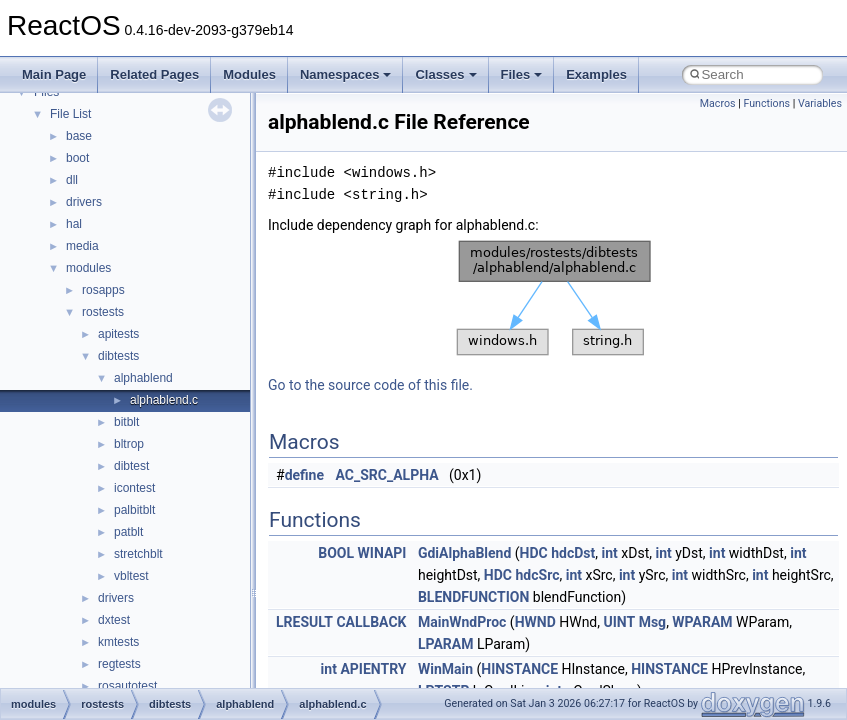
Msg (652, 622)
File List (70, 114)
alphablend (143, 378)
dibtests (118, 356)
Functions (766, 103)
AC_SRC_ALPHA (387, 475)
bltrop (129, 444)
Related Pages (154, 74)
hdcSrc (538, 575)
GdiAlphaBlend (464, 553)
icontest (134, 488)
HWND (535, 622)
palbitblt (134, 510)
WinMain (445, 669)
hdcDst (573, 553)
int (610, 553)
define (304, 475)
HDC (534, 553)
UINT (620, 622)
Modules (249, 74)
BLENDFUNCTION (473, 597)
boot (77, 158)
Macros (718, 103)
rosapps (103, 290)
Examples (596, 74)
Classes (445, 74)
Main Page (54, 74)
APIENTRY (373, 669)
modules (88, 268)
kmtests (118, 642)
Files (522, 74)
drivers (84, 202)
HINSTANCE (519, 669)
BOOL (336, 553)
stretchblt (138, 554)
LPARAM (446, 644)
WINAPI (382, 553)
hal (74, 224)
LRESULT (304, 622)
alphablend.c (164, 400)
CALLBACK (371, 622)
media (82, 246)
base (79, 136)
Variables (820, 103)
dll (72, 180)
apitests (118, 334)
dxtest (114, 620)
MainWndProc (462, 622)
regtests (119, 664)
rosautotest (127, 686)
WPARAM (702, 622)
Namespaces (346, 74)
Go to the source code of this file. (370, 385)
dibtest (131, 466)
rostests (103, 312)
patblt (128, 532)
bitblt (126, 422)
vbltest (131, 576)
